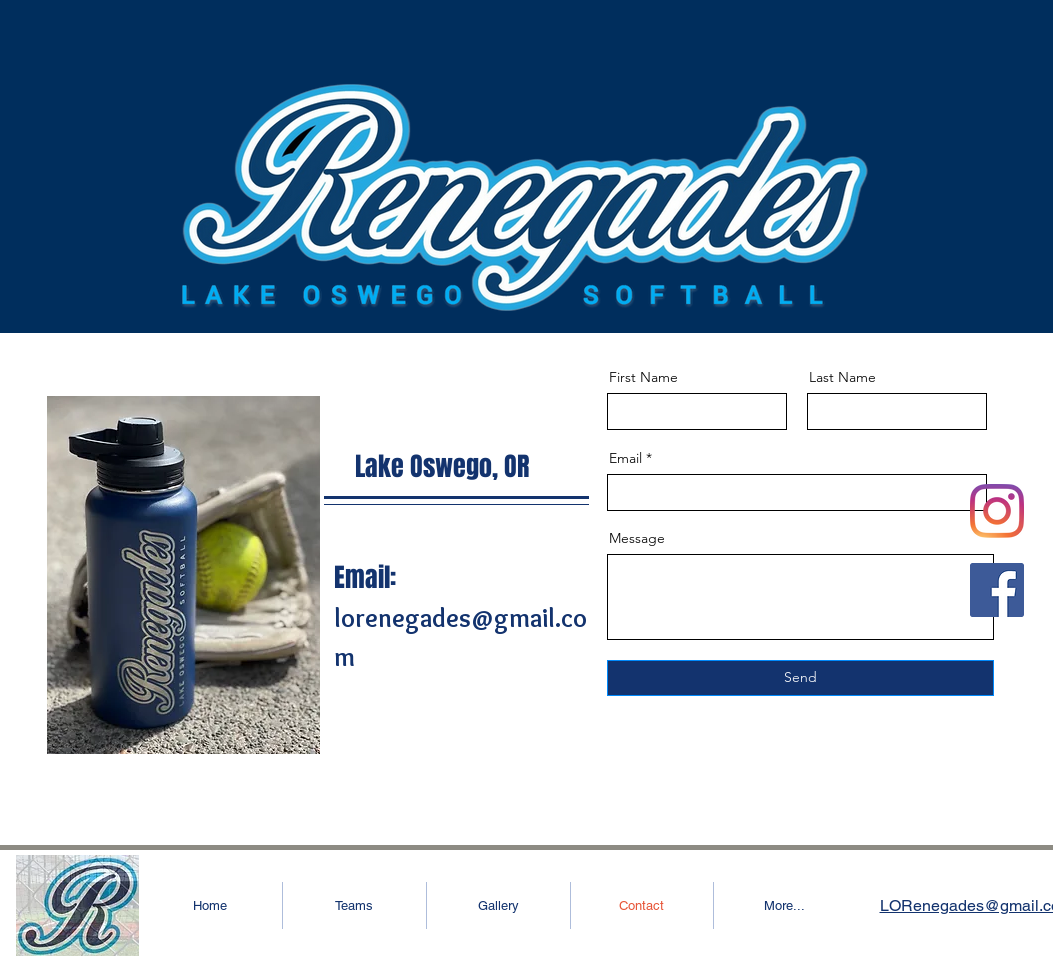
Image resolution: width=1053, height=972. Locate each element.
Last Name (842, 377)
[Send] (800, 678)
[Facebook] (997, 590)
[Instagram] (997, 511)
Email (625, 458)
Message (637, 538)
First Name (643, 377)
